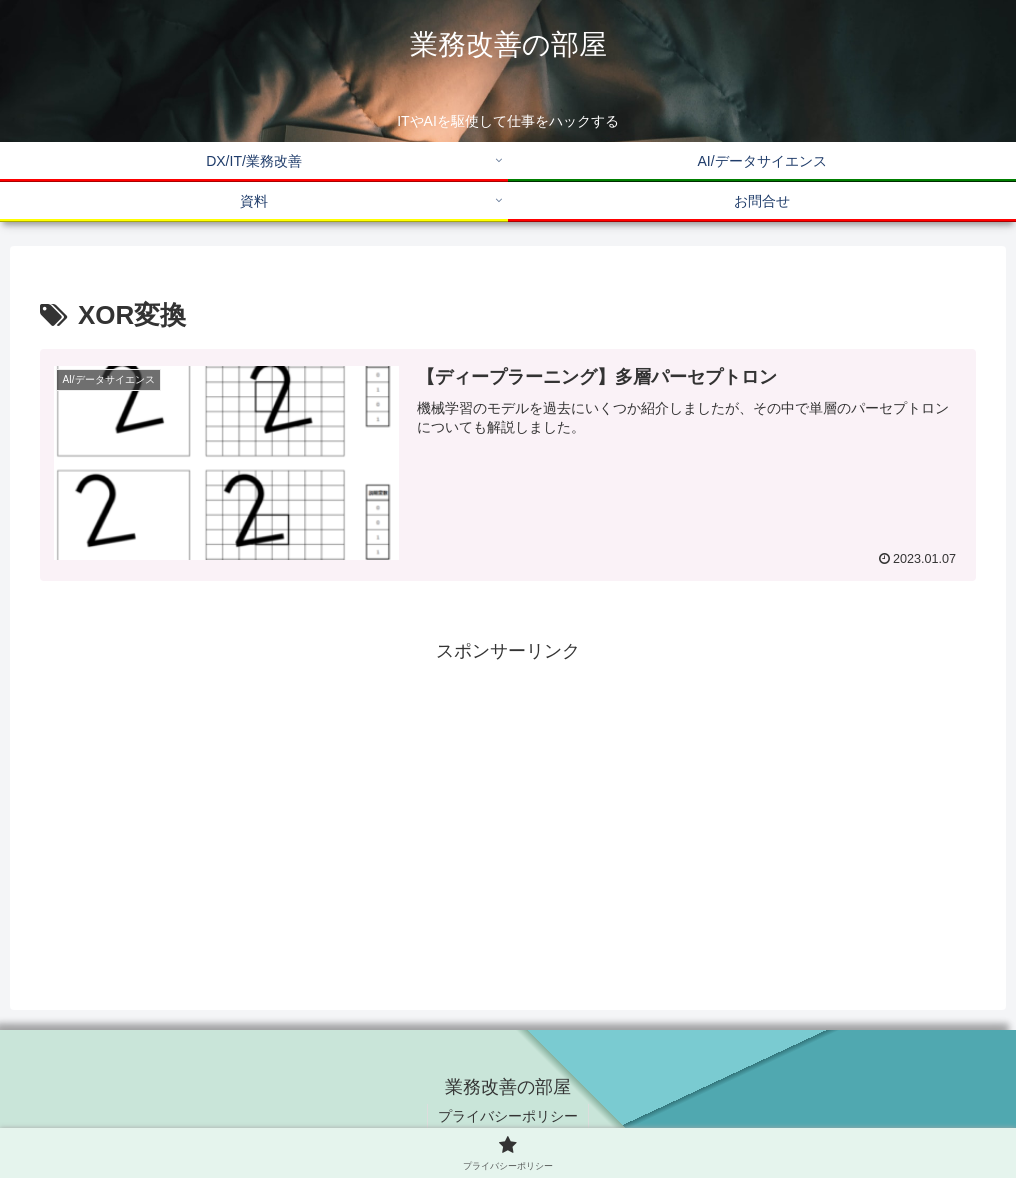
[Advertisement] (508, 808)
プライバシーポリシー (508, 1116)
